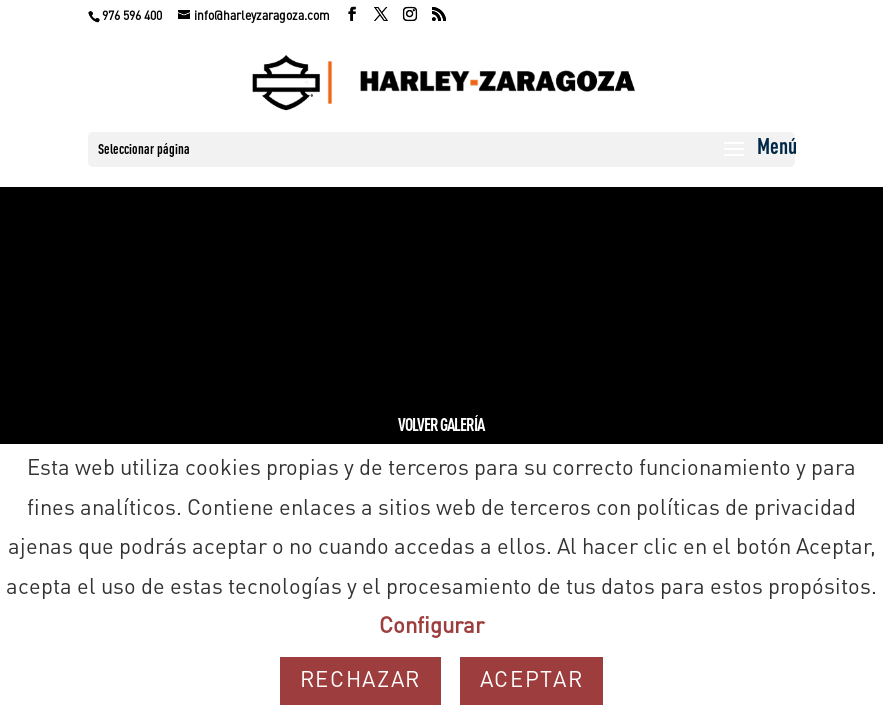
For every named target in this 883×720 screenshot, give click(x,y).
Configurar (431, 627)
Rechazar (360, 681)
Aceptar (532, 681)
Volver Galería (441, 426)
